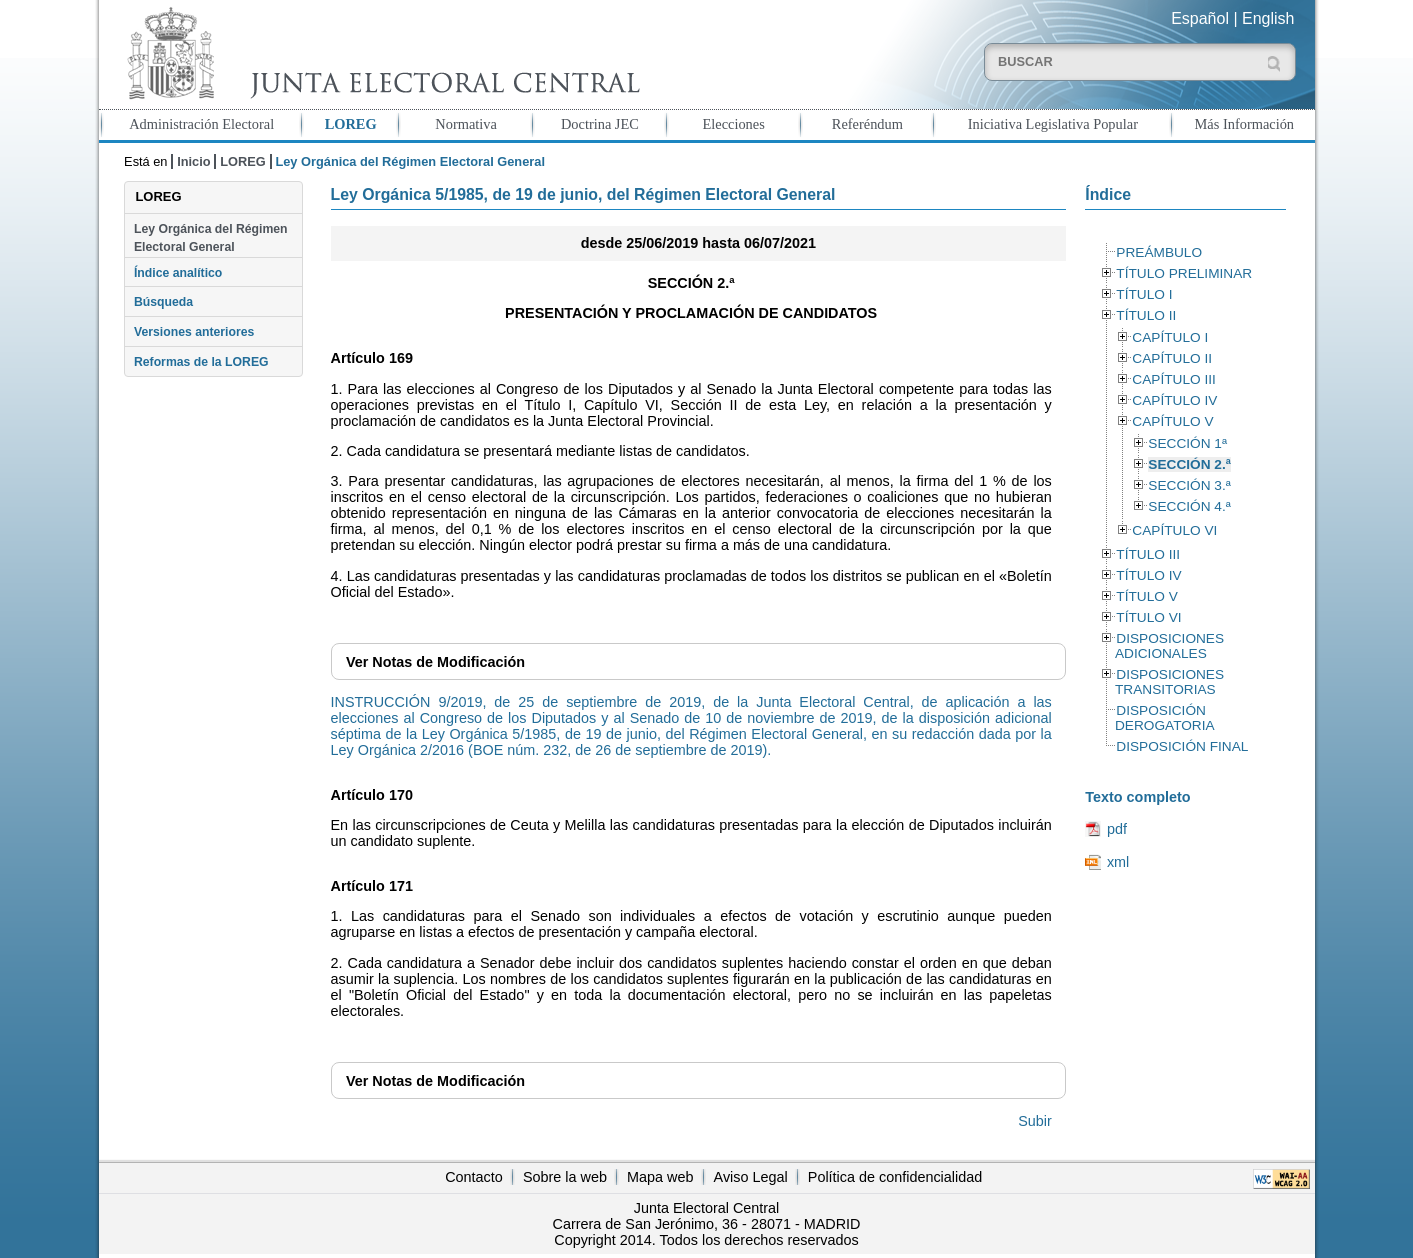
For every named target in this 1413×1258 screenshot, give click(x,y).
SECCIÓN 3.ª (1189, 485)
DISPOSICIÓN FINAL (1182, 746)
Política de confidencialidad (895, 1177)
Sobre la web (565, 1177)
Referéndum (867, 124)
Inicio (193, 161)
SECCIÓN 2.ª (1189, 464)
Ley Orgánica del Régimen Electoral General (211, 238)
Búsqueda (163, 302)
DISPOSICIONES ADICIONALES (1169, 646)
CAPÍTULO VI (1174, 530)
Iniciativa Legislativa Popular (1053, 124)
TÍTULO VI (1148, 617)
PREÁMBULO (1159, 252)
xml (1118, 862)
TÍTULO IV (1148, 575)
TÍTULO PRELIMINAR (1184, 273)
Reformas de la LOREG (201, 362)
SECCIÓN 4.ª (1189, 506)
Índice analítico (178, 273)
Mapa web (660, 1177)
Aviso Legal (751, 1177)
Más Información (1245, 124)
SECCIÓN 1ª (1187, 443)
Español (1200, 18)
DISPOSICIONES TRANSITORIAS (1169, 682)
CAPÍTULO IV (1174, 400)
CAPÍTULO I (1170, 337)
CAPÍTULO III (1173, 379)
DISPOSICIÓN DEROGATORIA (1165, 718)
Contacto (474, 1177)
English (1268, 18)
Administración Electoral (201, 124)
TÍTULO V (1146, 596)
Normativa (466, 124)
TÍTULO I (1144, 294)
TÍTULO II (1146, 315)
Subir (1035, 1121)
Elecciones (733, 124)
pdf (1117, 829)
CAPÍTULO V (1172, 421)
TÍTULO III (1148, 554)
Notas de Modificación (435, 662)
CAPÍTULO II (1172, 358)
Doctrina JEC (600, 124)
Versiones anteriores (194, 332)
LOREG (351, 124)
